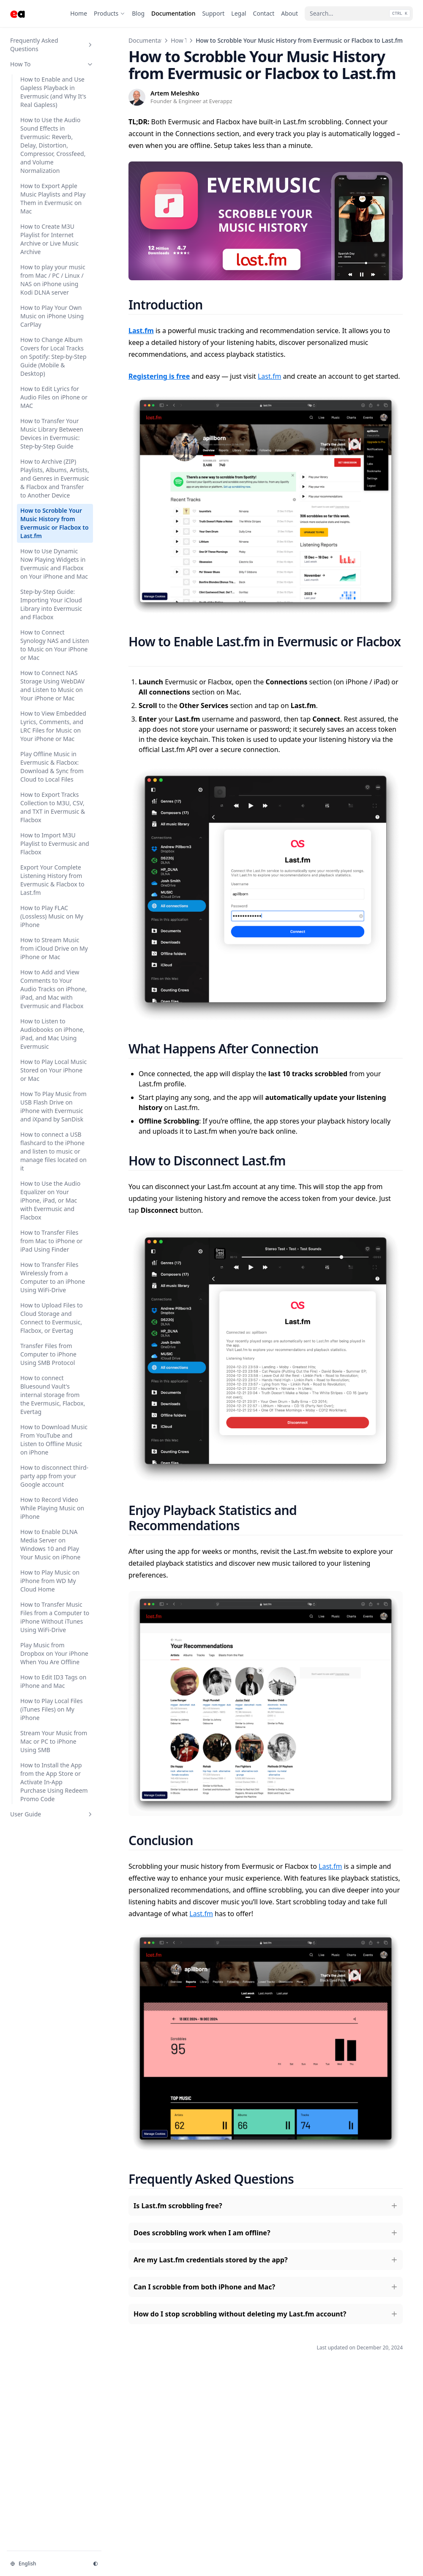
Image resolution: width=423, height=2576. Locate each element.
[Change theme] (95, 2564)
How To (181, 40)
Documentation (150, 40)
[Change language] (46, 2564)
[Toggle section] (90, 45)
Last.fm (269, 376)
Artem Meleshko (174, 93)
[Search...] (359, 13)
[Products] (109, 13)
